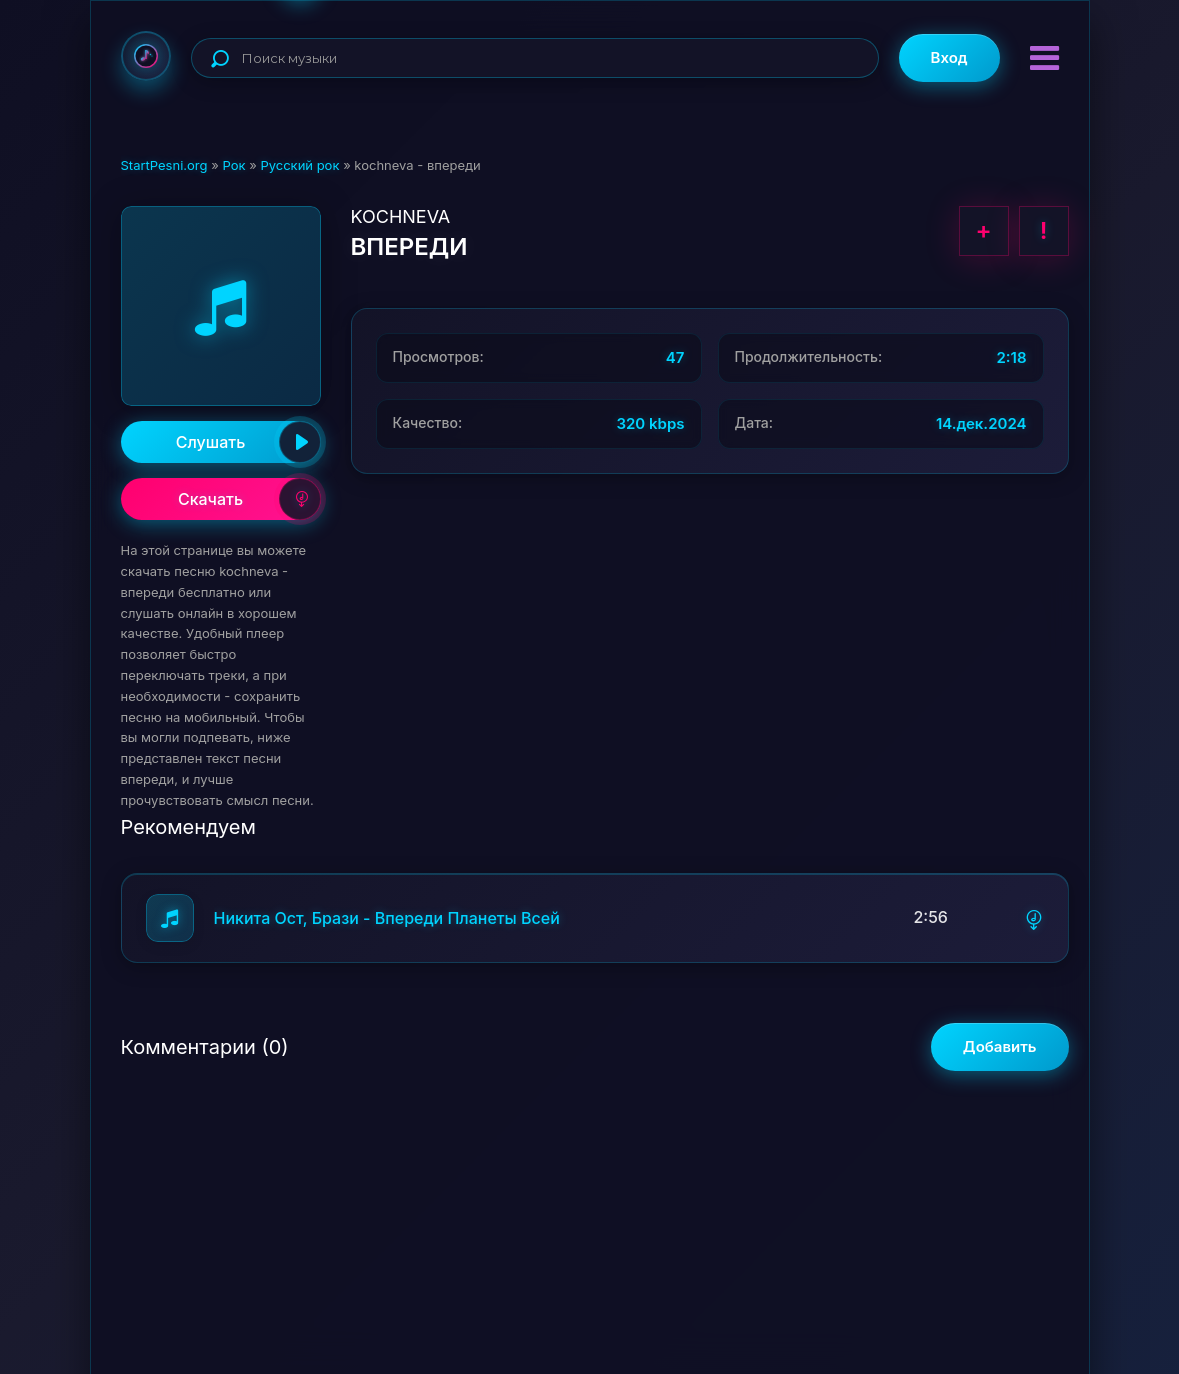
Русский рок (299, 165)
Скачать (249, 499)
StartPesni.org (164, 165)
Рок (233, 165)
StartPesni (146, 56)
